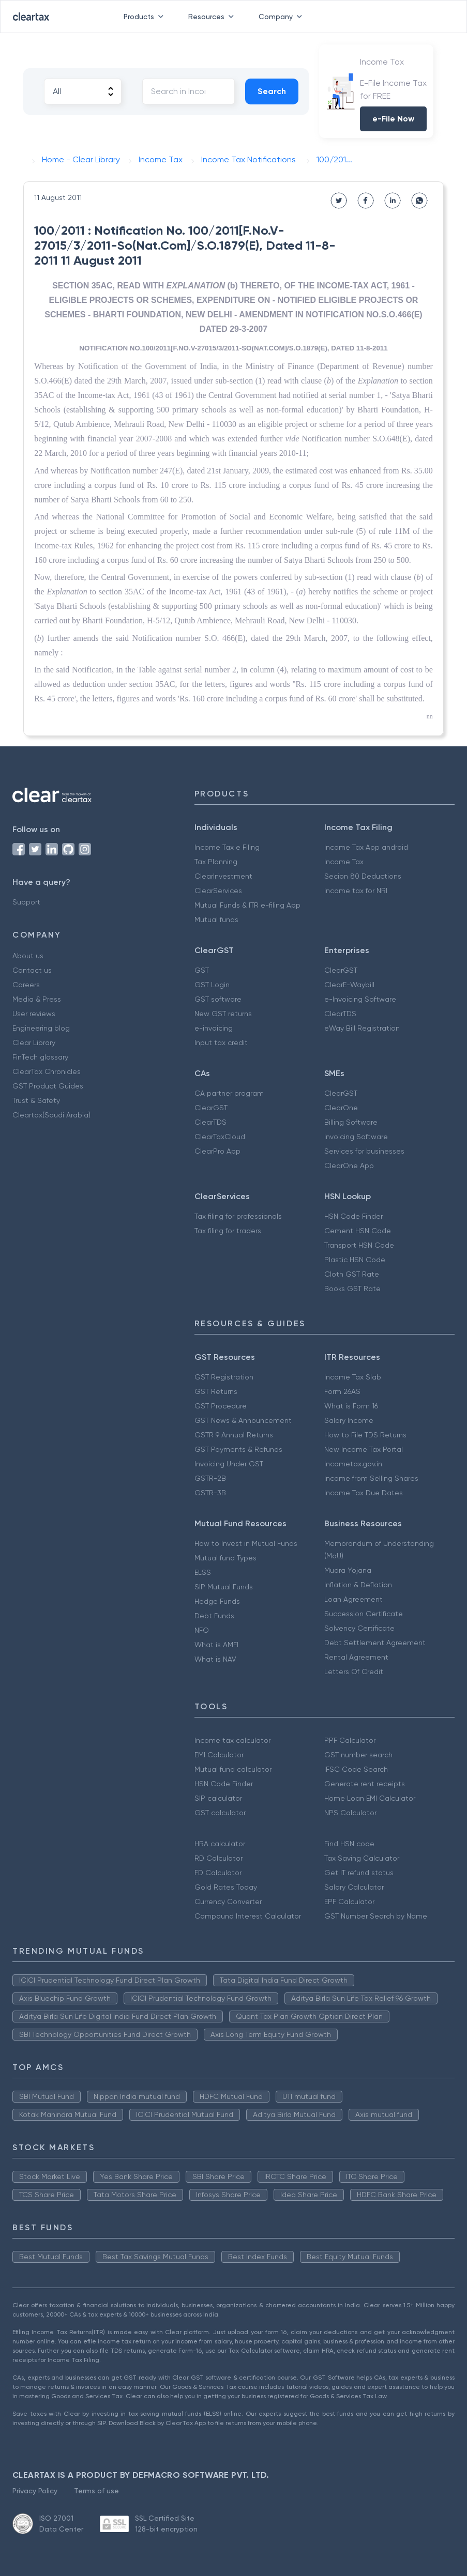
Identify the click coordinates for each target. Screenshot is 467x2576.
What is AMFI (216, 1644)
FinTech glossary (40, 1057)
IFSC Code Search (356, 1769)
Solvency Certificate (359, 1628)
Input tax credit (221, 1042)
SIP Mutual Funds (223, 1587)
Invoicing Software (356, 1136)
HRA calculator (219, 1843)
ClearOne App (349, 1165)
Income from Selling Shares (371, 1478)
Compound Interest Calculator (247, 1916)
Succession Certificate (363, 1613)
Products (146, 16)
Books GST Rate (352, 1288)
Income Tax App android (366, 847)
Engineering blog (41, 1028)
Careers (26, 984)
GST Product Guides (47, 1086)
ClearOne (341, 1107)
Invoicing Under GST (228, 1464)
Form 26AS (342, 1391)
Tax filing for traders (227, 1230)
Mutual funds (216, 919)
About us (27, 956)
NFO (201, 1630)
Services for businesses (364, 1151)
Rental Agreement (356, 1657)
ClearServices (218, 890)
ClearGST (340, 970)
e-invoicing (213, 1028)
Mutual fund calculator (233, 1769)
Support (26, 902)
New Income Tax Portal (363, 1449)
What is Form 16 (351, 1406)
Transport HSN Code (359, 1245)
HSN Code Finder (353, 1216)
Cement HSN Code (357, 1230)
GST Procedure (220, 1406)
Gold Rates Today (225, 1887)
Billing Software (351, 1122)
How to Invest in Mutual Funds (245, 1543)
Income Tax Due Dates (363, 1493)
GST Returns (215, 1391)
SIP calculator (218, 1798)
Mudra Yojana (347, 1570)
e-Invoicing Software (360, 999)
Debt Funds (214, 1616)
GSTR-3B (210, 1493)
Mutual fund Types (225, 1558)
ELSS (202, 1572)
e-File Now (393, 119)
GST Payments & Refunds (238, 1449)
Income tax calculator (232, 1740)
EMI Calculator (219, 1755)
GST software (218, 999)
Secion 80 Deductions (362, 876)
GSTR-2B (210, 1478)
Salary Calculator (354, 1887)
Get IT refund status (359, 1872)
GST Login (212, 984)
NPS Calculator (350, 1812)
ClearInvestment (223, 876)
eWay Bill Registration (362, 1028)
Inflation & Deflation (358, 1585)
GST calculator (220, 1812)
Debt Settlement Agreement (375, 1642)
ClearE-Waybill (349, 984)
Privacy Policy (34, 2491)
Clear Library (33, 1042)
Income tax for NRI (355, 890)
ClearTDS (340, 1013)
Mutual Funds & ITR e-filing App (247, 905)
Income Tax (344, 861)
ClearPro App (217, 1151)
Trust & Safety (36, 1100)
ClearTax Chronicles (46, 1071)
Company (282, 16)
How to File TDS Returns (365, 1435)
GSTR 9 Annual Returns (233, 1435)
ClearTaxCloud (219, 1136)
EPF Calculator (349, 1901)
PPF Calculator (349, 1740)
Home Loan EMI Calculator (369, 1798)
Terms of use (96, 2491)
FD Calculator (218, 1872)
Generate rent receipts (364, 1784)
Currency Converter (228, 1901)
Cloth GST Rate (351, 1274)
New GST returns (223, 1013)
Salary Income (348, 1420)
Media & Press (36, 999)
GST (201, 970)
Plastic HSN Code (354, 1259)
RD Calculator (218, 1858)
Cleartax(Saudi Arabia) (51, 1115)
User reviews (33, 1013)
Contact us (32, 970)
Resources (213, 16)
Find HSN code (349, 1843)
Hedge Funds (217, 1601)
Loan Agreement (353, 1599)
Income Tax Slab (352, 1377)
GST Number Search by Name (375, 1916)
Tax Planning (215, 861)
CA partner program (229, 1093)
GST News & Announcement (243, 1420)
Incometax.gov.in (353, 1464)
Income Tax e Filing (227, 847)
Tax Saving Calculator (361, 1858)
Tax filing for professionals (238, 1216)
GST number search (358, 1755)
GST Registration (223, 1377)
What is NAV (215, 1659)
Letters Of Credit (353, 1671)
